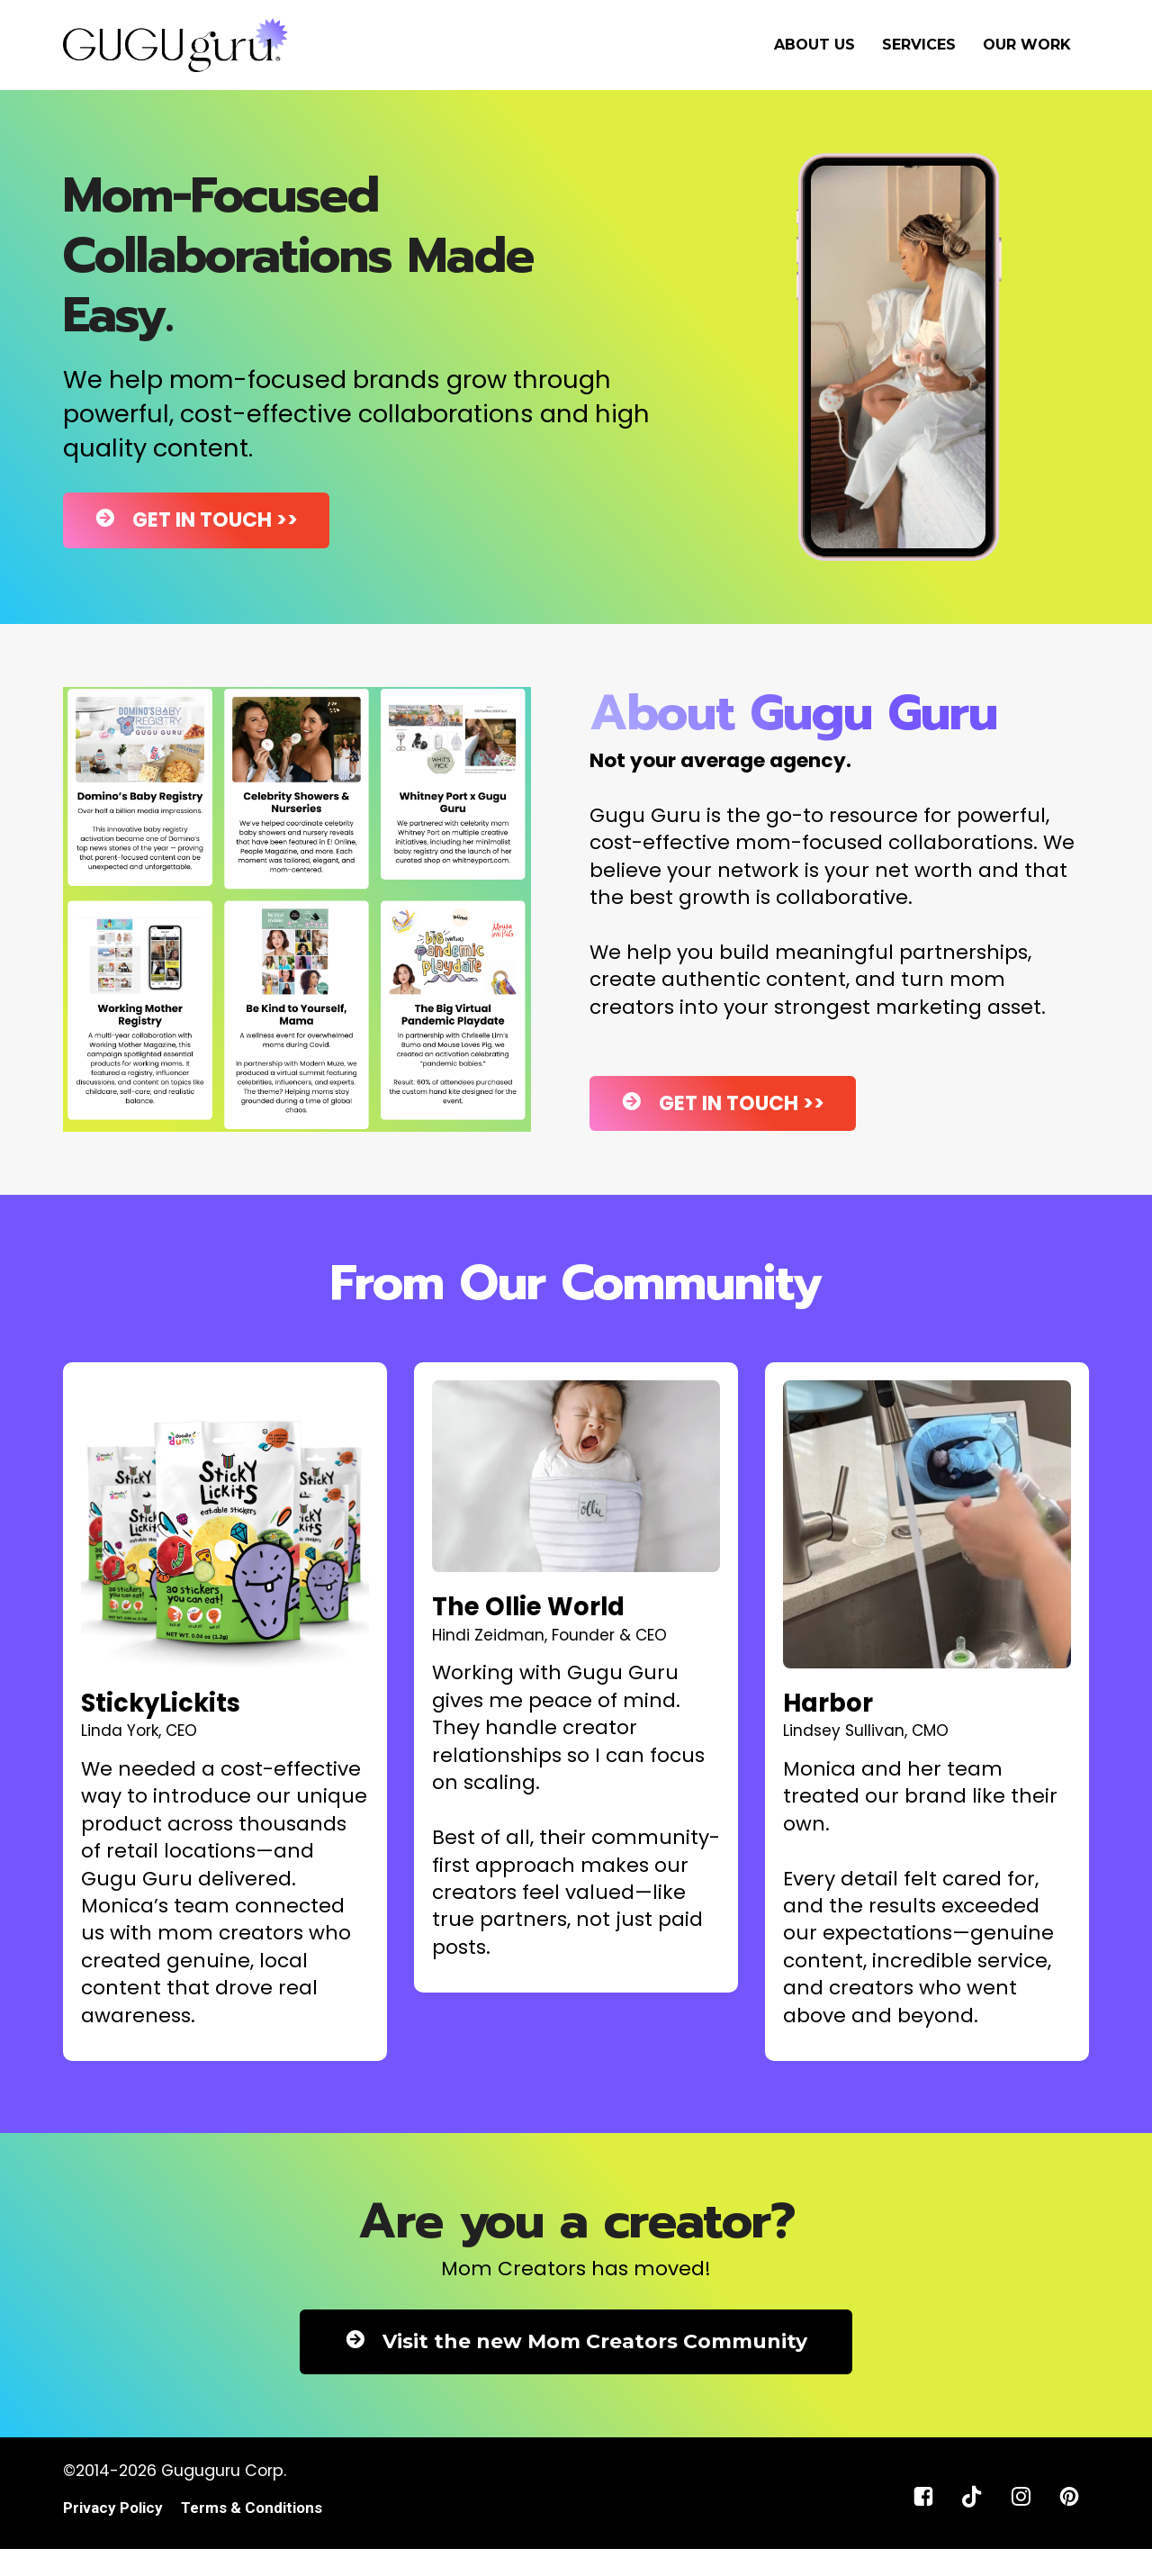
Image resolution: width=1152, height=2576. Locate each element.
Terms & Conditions (251, 2508)
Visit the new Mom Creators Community (576, 2341)
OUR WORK (1027, 44)
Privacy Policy (113, 2508)
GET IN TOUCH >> (196, 520)
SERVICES (919, 44)
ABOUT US (814, 44)
